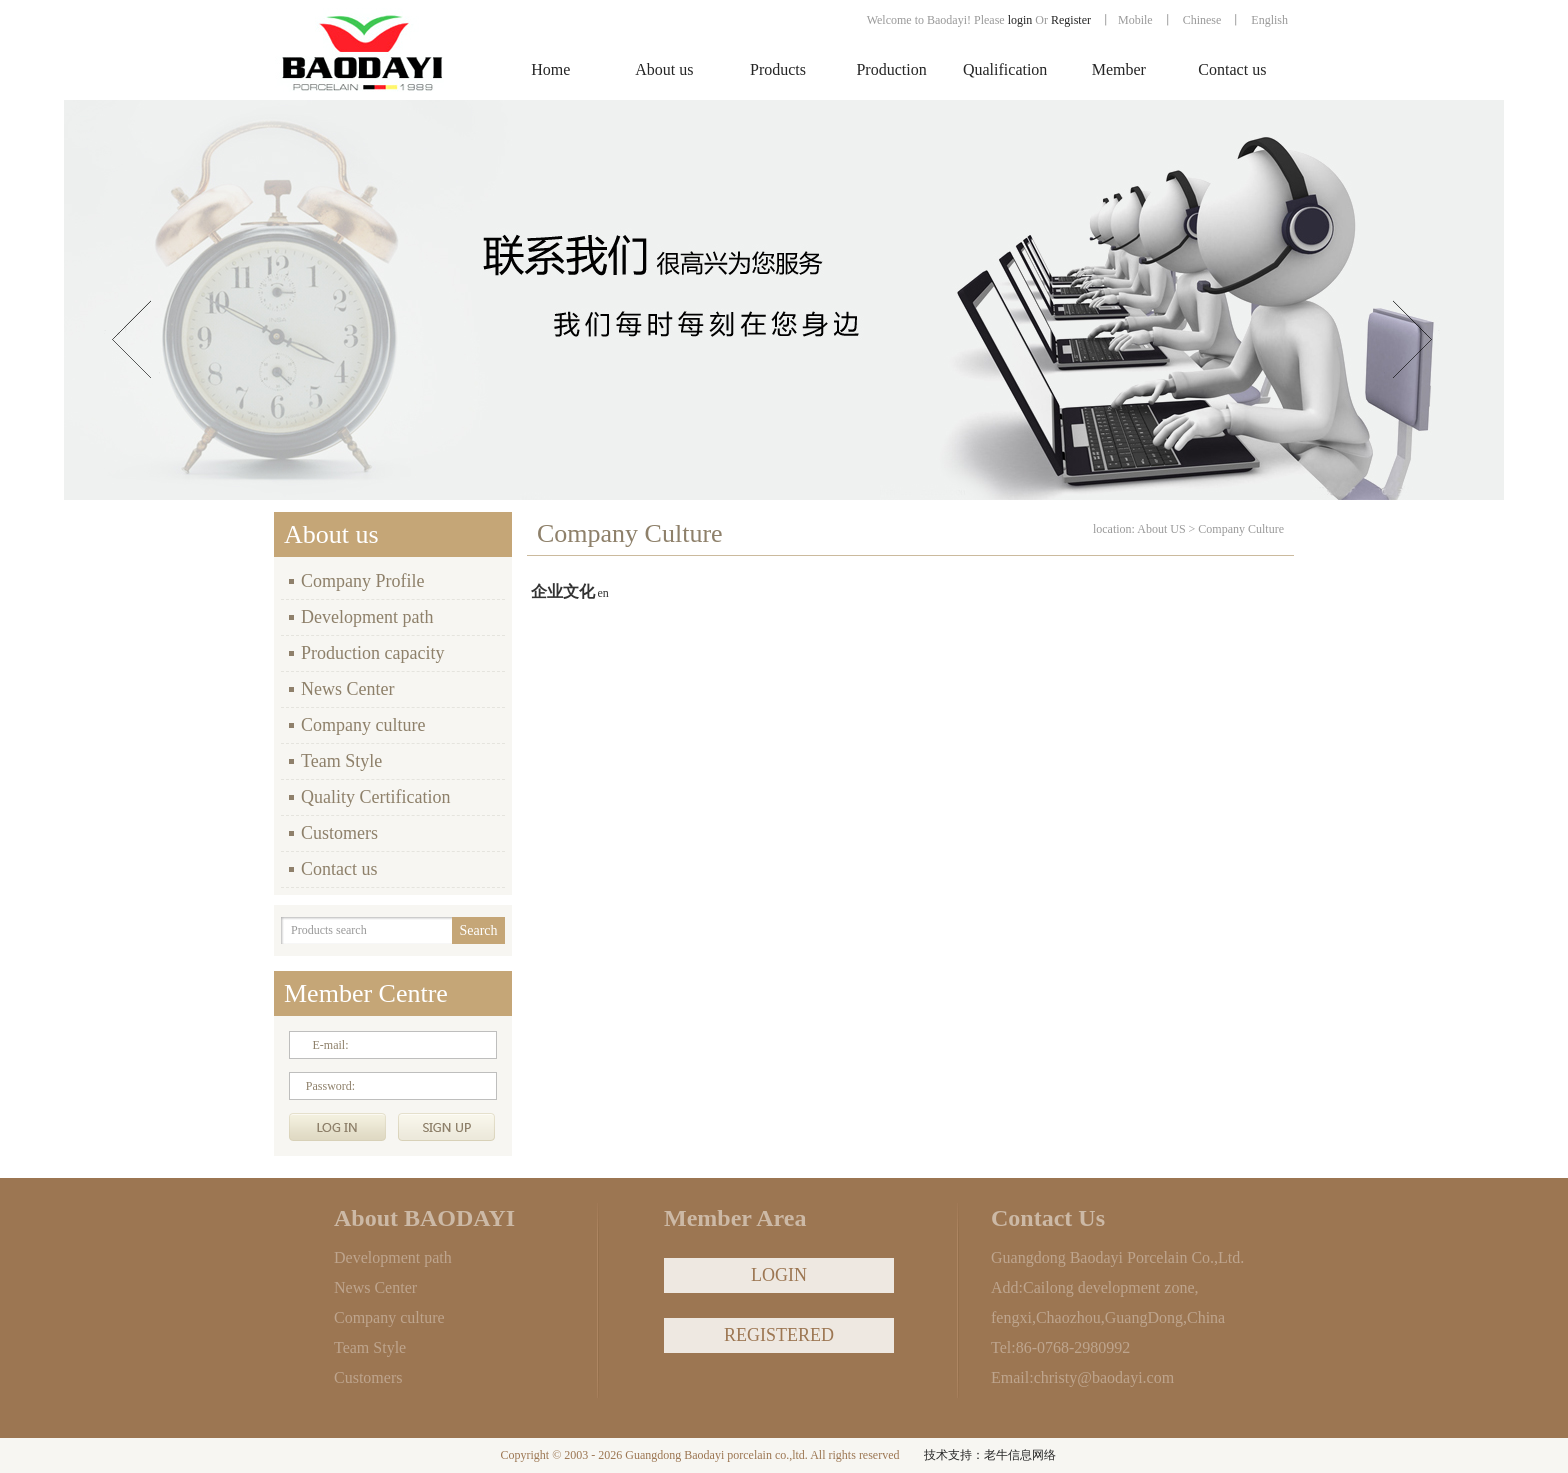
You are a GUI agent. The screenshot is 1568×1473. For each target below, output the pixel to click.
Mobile (1135, 20)
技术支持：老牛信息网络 (990, 1455)
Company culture (363, 725)
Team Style (341, 761)
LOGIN (779, 1275)
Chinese (1202, 20)
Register (1072, 20)
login (1020, 20)
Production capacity (372, 653)
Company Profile (363, 581)
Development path (367, 617)
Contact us (339, 869)
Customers (339, 833)
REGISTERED (779, 1335)
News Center (347, 689)
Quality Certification (375, 797)
